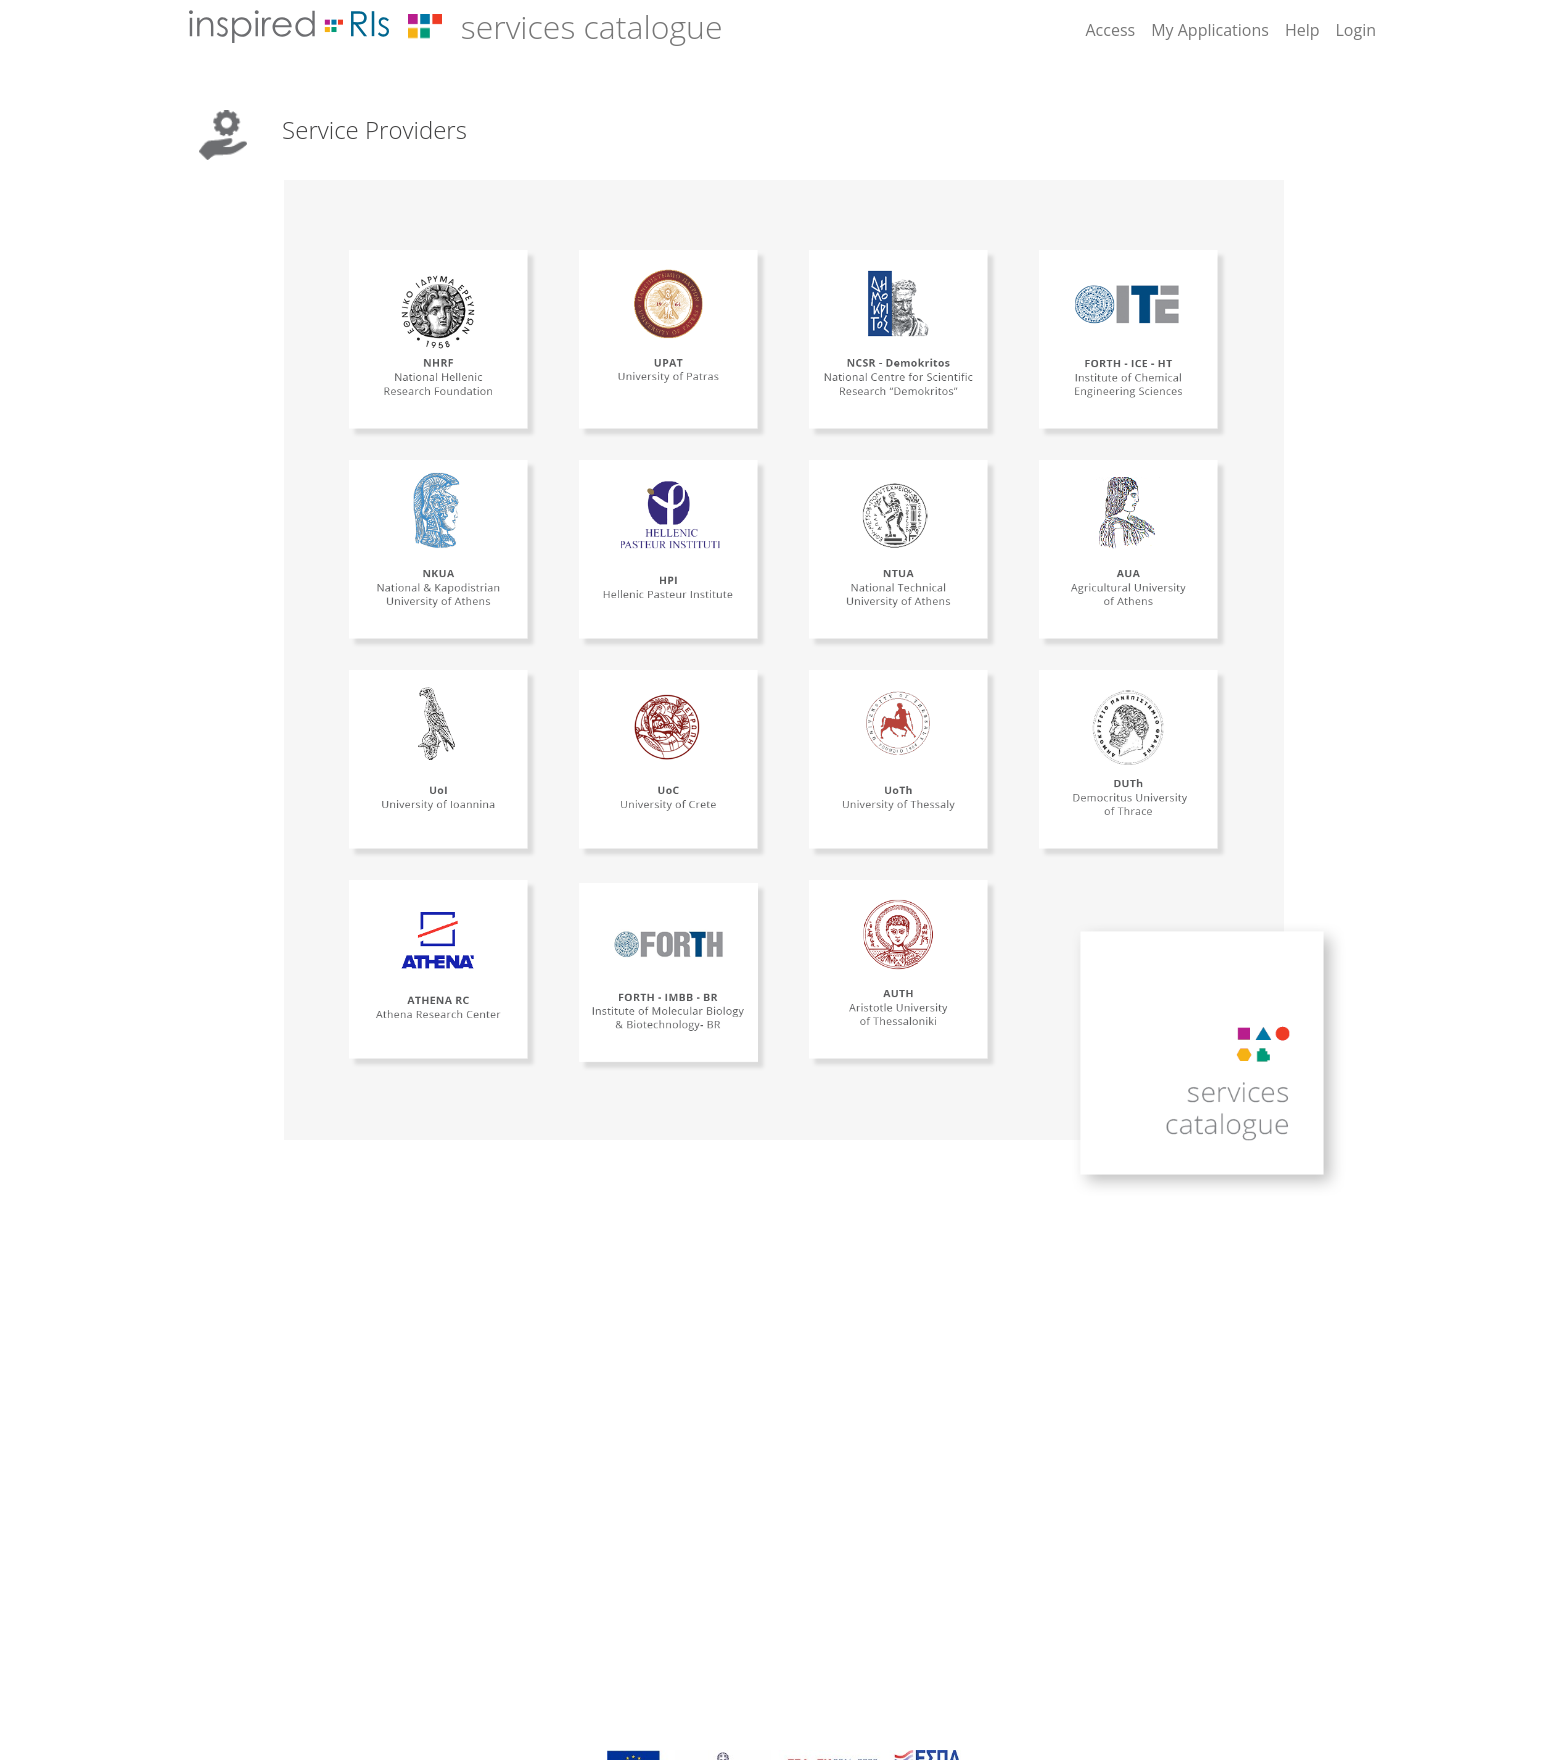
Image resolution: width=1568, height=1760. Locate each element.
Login (1355, 30)
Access (1110, 30)
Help (1302, 30)
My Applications (1210, 30)
